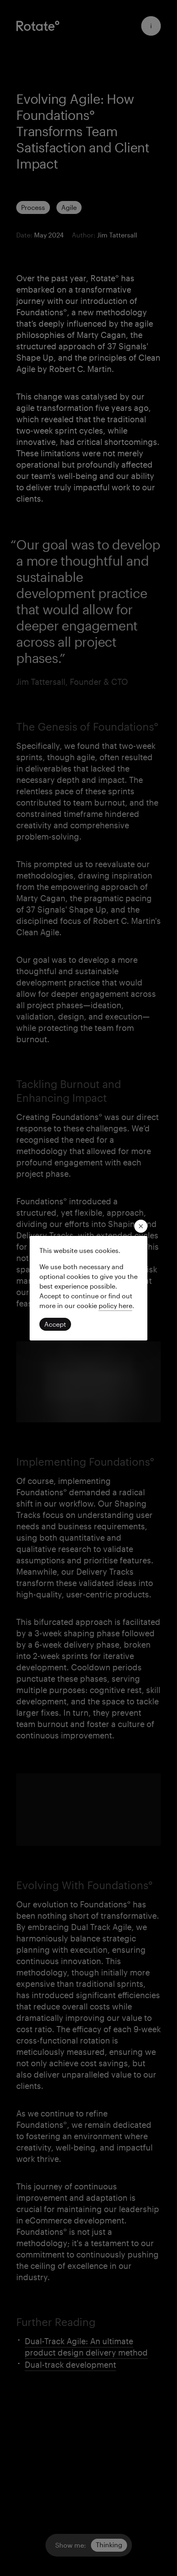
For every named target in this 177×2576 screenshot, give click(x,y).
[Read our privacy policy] (115, 1305)
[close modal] (140, 1226)
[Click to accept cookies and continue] (55, 1324)
